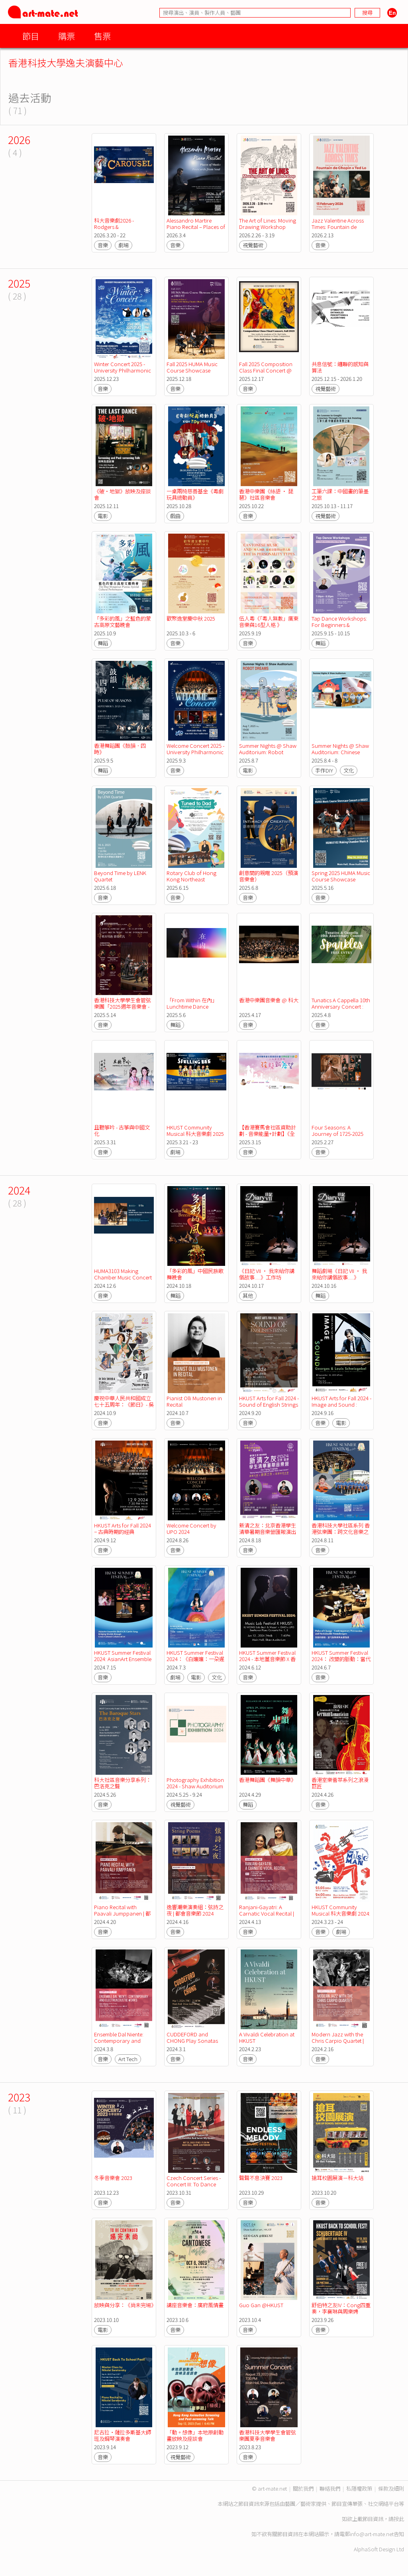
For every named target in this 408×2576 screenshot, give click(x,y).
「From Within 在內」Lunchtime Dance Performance (192, 1006)
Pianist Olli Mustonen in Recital (195, 1401)
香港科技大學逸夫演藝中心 (65, 62)
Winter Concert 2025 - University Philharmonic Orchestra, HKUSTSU (123, 370)
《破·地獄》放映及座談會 (122, 494)
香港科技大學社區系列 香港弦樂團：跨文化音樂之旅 (341, 1532)
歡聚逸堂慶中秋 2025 (191, 618)
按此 (399, 2519)
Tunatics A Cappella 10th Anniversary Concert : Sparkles (341, 1006)
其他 (248, 1295)
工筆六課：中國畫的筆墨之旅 (340, 494)
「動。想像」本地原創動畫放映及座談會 (195, 2435)
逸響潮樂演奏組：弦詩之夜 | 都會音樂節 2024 (195, 1910)
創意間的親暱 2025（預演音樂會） (268, 876)
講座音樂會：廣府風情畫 (195, 2305)
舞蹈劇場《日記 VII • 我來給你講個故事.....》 (339, 1274)
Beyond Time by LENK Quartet (120, 876)
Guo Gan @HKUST (261, 2305)
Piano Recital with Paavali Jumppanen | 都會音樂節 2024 (122, 1913)
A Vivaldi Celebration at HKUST (267, 2037)
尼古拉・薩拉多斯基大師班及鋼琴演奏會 (122, 2435)
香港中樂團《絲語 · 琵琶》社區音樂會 (266, 494)
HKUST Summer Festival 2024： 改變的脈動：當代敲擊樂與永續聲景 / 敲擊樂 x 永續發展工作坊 (341, 1662)
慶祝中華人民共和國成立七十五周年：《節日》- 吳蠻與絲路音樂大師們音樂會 (124, 1407)
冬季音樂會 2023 (113, 2178)
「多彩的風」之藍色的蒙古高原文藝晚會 (122, 622)
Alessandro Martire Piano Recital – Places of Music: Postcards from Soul (196, 230)
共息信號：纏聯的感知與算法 (340, 367)
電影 (103, 516)
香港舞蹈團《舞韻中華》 (267, 1780)
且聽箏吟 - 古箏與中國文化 (122, 1130)
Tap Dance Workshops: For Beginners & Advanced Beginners (340, 625)
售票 (102, 36)
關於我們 (303, 2488)
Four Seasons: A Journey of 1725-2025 (337, 1130)
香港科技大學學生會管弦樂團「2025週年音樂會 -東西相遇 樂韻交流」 (122, 1006)
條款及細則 (391, 2488)
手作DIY (324, 770)
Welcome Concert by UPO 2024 (192, 1528)
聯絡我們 (330, 2488)
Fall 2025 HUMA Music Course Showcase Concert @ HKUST (193, 370)
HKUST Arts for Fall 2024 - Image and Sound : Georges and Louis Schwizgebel (342, 1407)
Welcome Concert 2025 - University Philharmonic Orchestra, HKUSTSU (196, 752)
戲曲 (175, 516)
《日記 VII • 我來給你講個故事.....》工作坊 (266, 1274)
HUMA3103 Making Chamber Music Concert (123, 1274)
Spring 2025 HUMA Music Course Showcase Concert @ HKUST (341, 879)
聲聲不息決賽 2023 (260, 2178)
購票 (66, 36)
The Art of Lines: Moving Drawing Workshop (268, 224)
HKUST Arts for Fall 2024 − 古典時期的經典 (123, 1528)
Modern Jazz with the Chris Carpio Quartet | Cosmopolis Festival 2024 (338, 2043)
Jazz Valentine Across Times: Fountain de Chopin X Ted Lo (338, 227)
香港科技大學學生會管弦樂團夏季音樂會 (267, 2435)
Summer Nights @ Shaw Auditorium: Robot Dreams (268, 752)
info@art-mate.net (372, 2534)
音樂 (103, 245)
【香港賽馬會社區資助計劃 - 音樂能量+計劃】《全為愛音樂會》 (267, 1133)
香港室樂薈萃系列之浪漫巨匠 (340, 1783)
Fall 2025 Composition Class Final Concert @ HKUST (266, 370)
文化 (348, 770)
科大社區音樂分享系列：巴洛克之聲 (122, 1783)
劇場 (123, 245)
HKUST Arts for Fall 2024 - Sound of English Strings (269, 1401)
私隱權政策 (359, 2488)
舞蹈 (103, 643)
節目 (30, 36)
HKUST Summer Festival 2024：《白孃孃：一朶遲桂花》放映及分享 (195, 1659)
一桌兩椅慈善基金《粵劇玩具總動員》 (195, 494)
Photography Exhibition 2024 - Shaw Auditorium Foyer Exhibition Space (196, 1786)
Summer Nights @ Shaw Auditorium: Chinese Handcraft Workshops (341, 752)
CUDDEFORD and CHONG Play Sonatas (192, 2037)
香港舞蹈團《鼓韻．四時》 (120, 749)
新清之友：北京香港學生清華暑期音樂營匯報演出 (267, 1528)
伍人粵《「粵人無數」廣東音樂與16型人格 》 (268, 622)
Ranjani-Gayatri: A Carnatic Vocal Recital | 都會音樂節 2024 (267, 1913)
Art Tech (127, 2059)
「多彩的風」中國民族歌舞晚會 (195, 1274)
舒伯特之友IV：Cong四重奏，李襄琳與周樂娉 (341, 2308)
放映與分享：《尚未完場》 (125, 2305)
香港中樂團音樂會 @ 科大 (268, 1000)
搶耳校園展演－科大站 (337, 2178)
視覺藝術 (253, 245)
